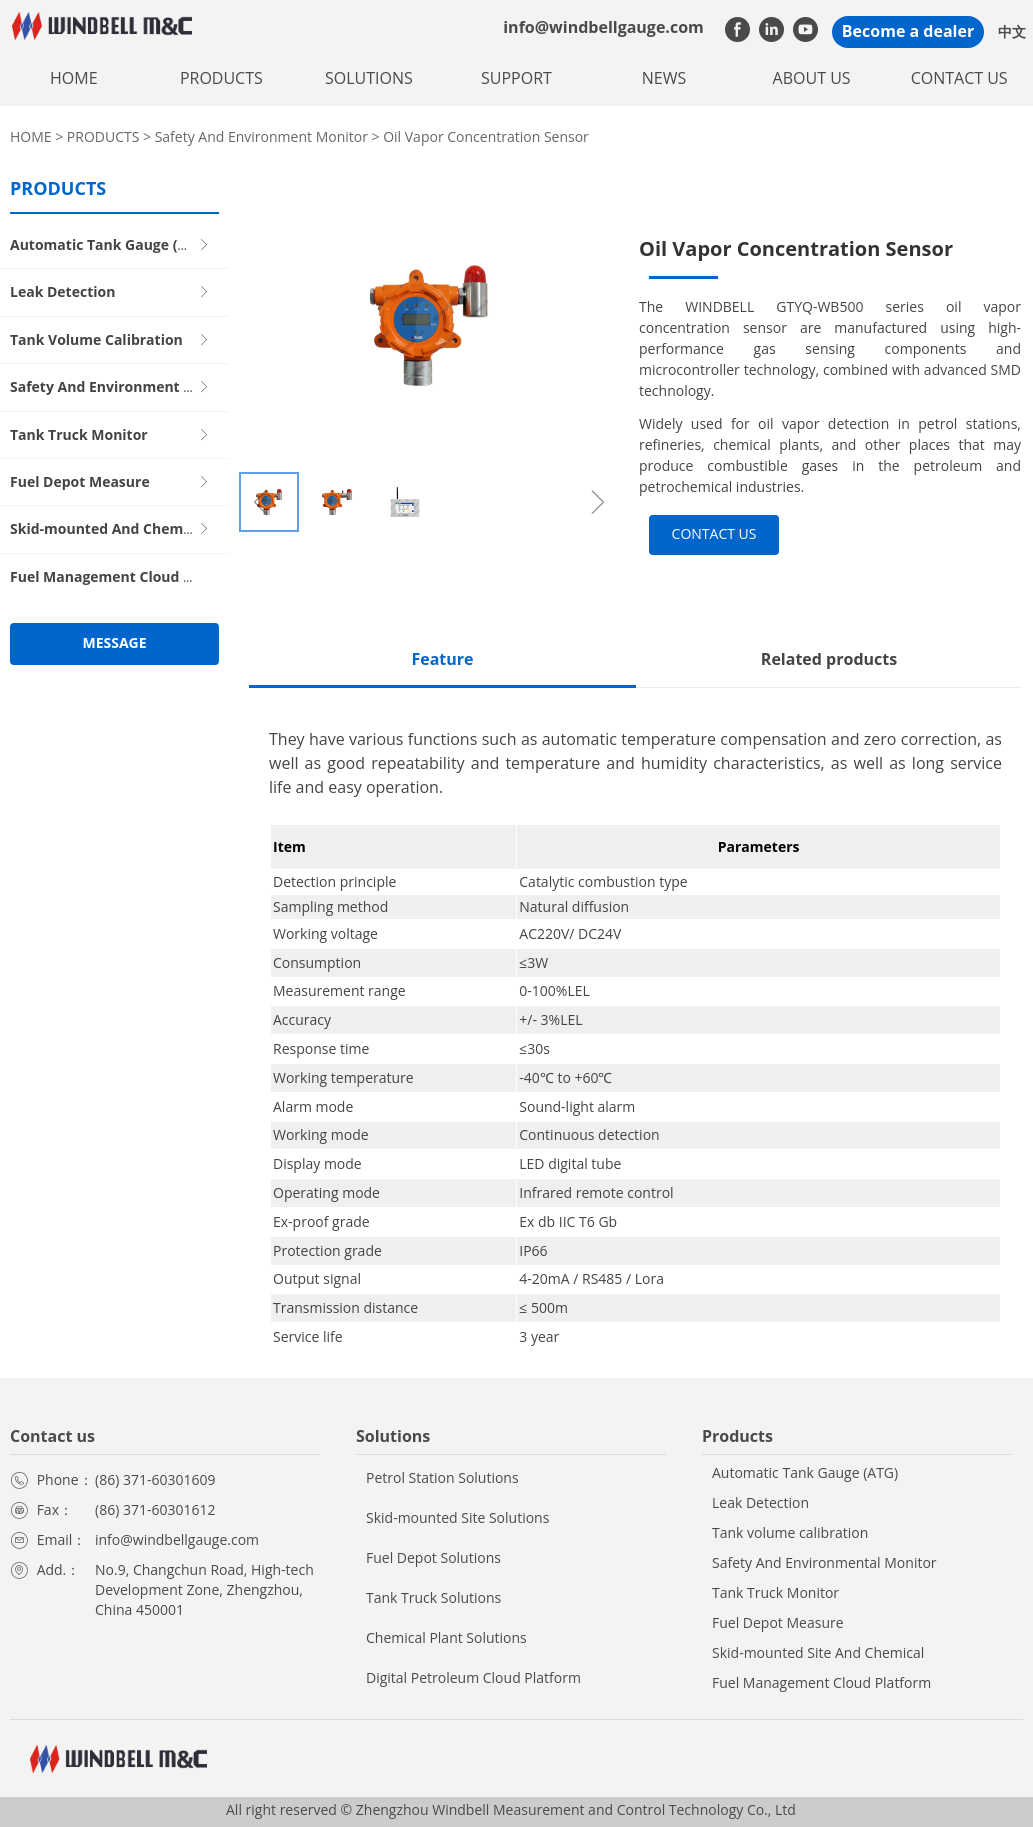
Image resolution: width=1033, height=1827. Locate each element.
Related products (829, 659)
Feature (442, 659)
